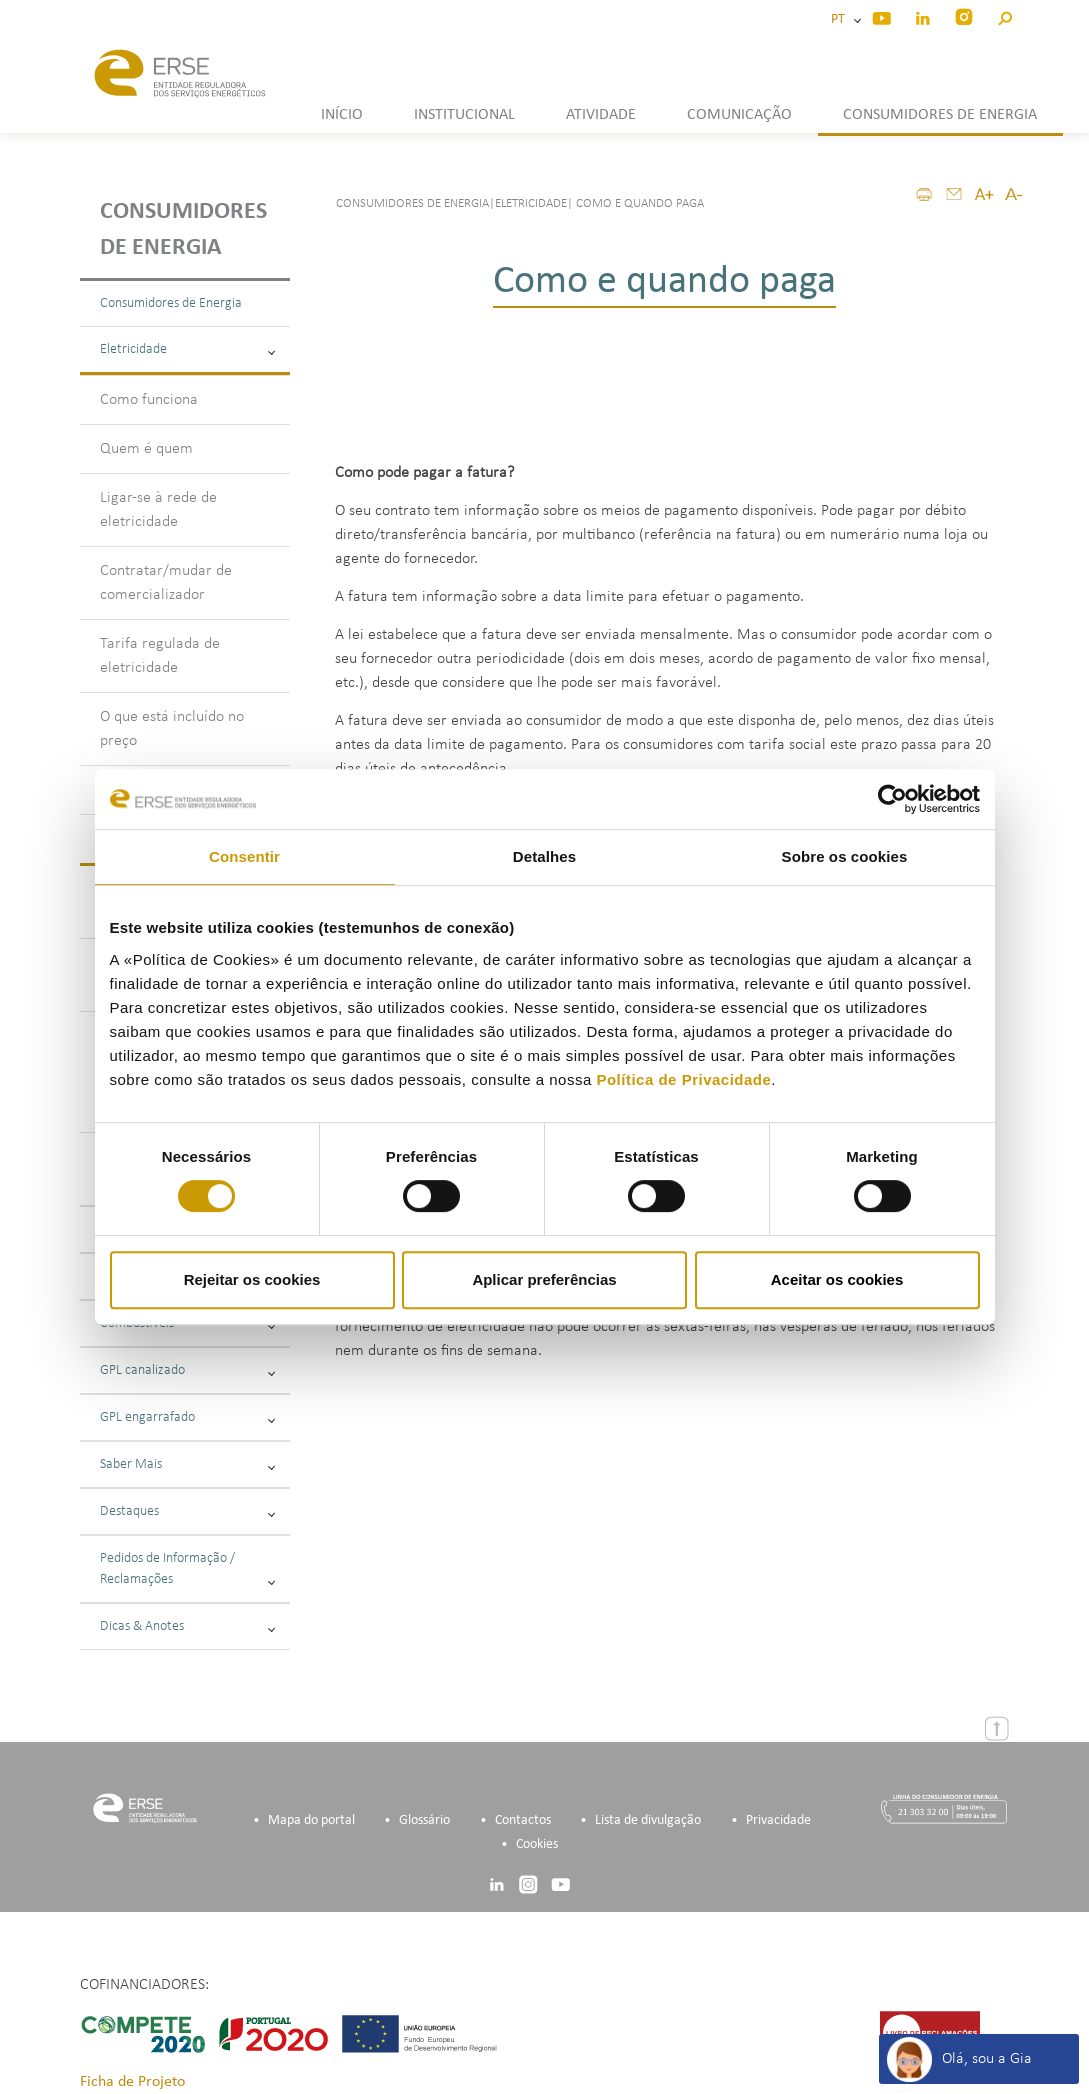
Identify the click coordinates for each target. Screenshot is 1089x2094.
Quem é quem (146, 449)
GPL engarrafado (187, 1417)
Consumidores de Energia (171, 303)
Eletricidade (187, 349)
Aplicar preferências (544, 1279)
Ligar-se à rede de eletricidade (158, 510)
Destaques (187, 1511)
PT (841, 19)
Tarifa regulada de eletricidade (160, 656)
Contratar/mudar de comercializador (166, 583)
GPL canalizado (187, 1370)
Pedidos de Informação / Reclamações (187, 1569)
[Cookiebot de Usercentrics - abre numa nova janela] (892, 799)
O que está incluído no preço (172, 729)
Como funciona (149, 400)
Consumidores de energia (183, 230)
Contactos (523, 1820)
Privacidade (778, 1820)
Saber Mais (187, 1464)
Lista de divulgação (648, 1820)
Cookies (537, 1844)
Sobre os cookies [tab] (845, 856)
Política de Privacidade (683, 1079)
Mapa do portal (311, 1820)
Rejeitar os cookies (252, 1279)
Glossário (424, 1820)
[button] (1004, 15)
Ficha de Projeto (132, 2082)
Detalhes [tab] (544, 856)
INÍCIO (342, 115)
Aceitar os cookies (837, 1279)
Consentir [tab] (244, 856)
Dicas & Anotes (187, 1626)
